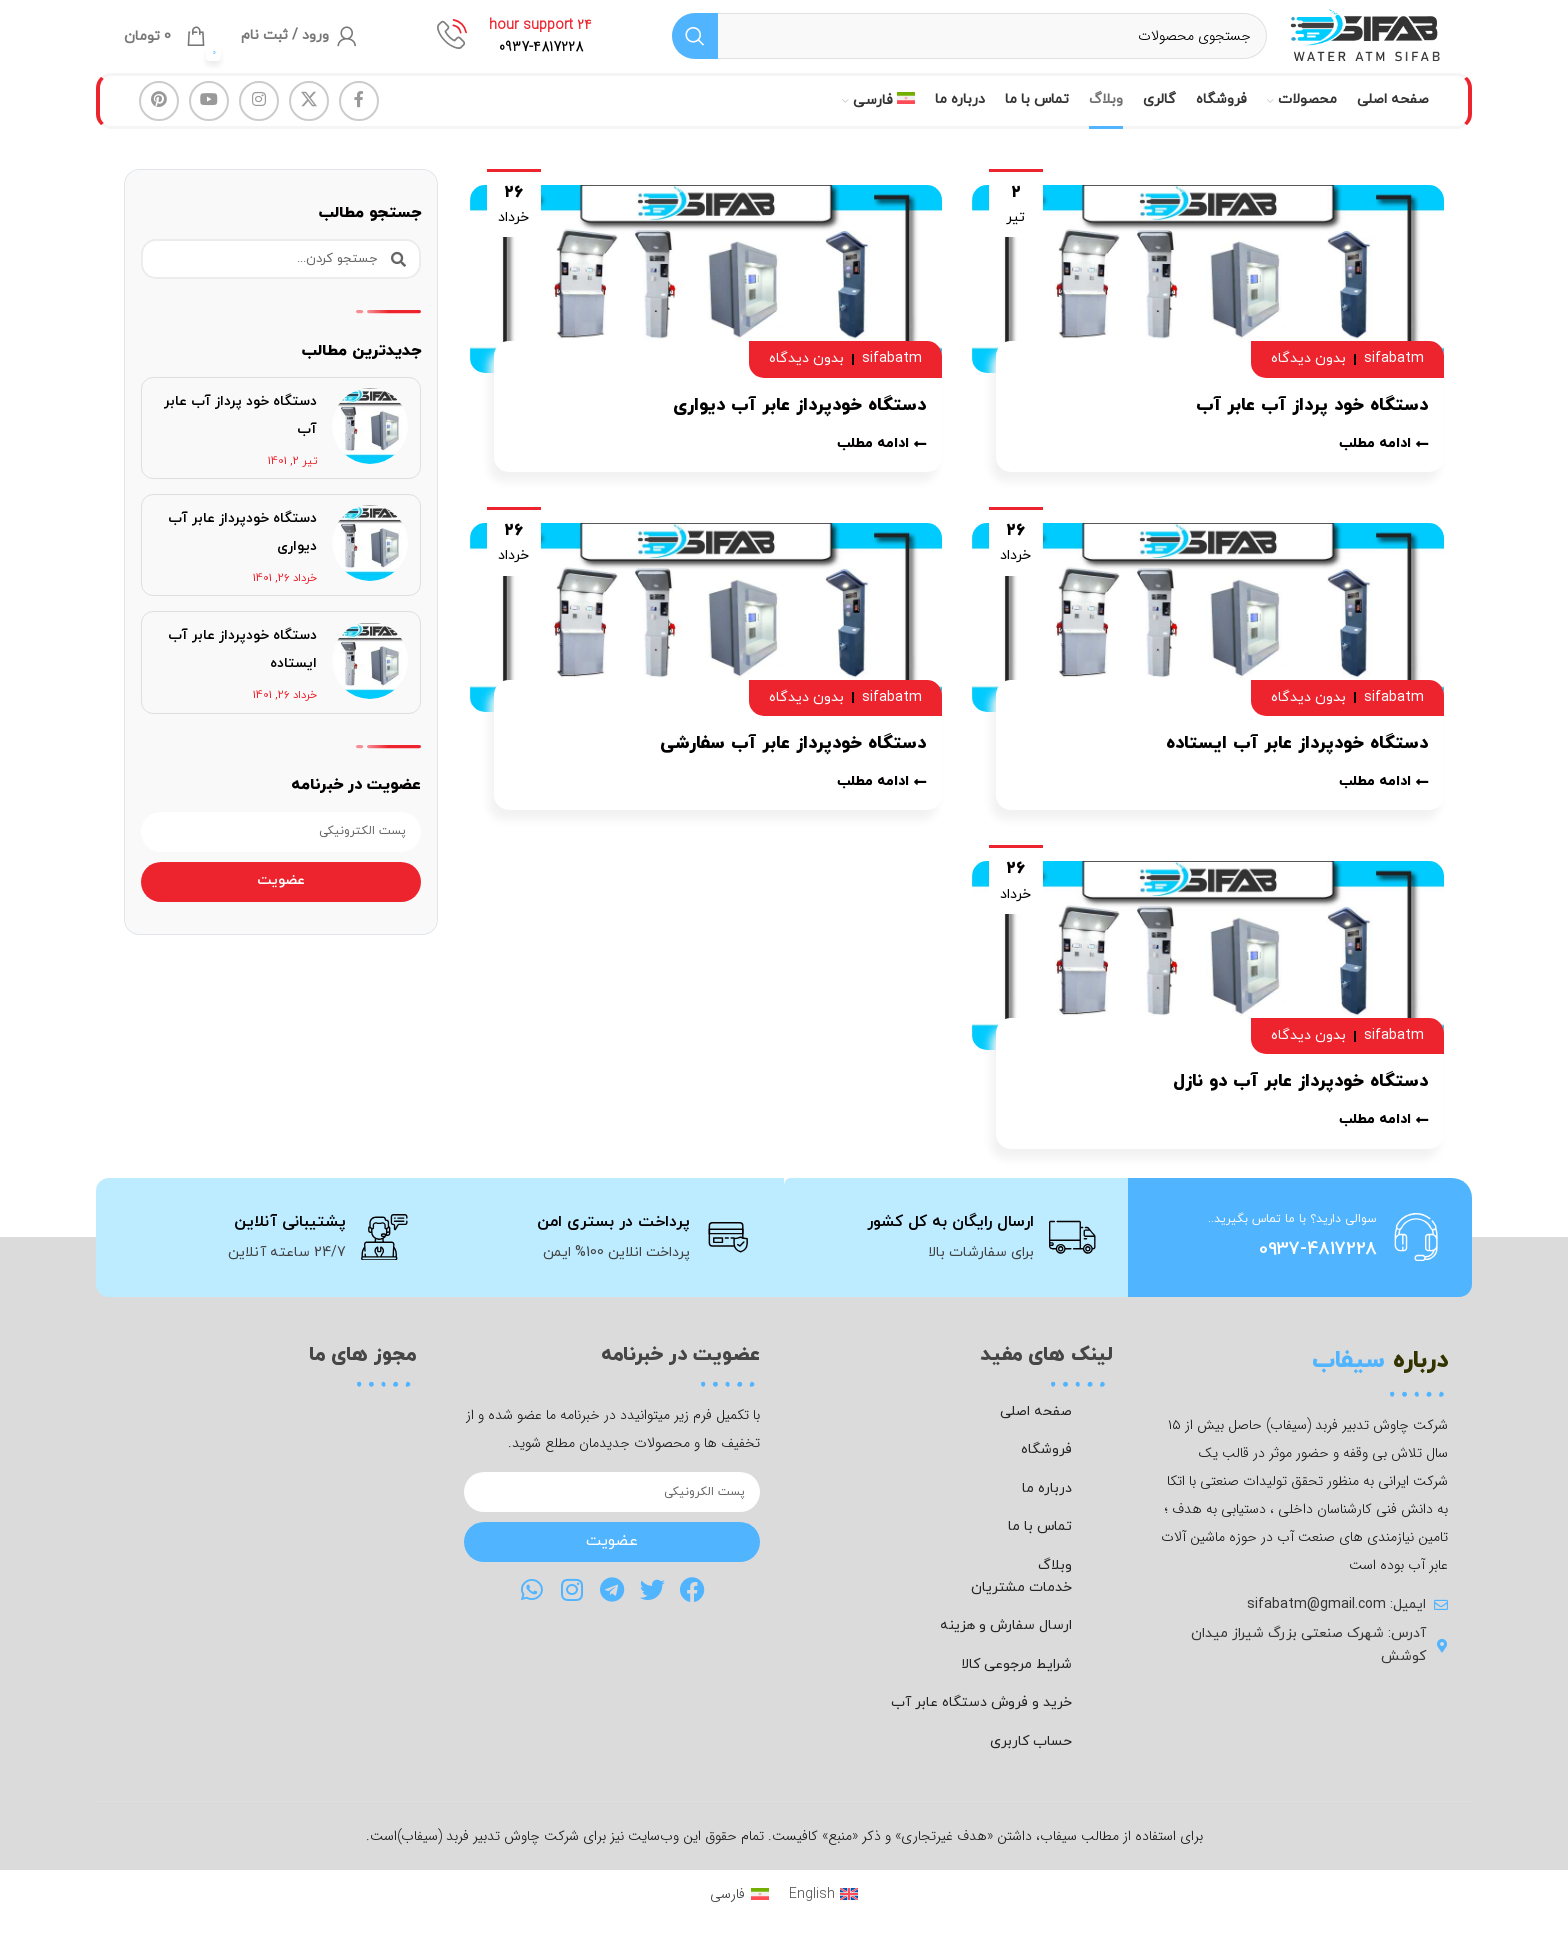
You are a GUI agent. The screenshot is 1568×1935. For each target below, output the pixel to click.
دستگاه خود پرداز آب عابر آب (1312, 422)
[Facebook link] (359, 118)
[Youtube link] (209, 118)
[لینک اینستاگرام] (259, 118)
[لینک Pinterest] (159, 118)
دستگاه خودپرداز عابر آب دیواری (799, 422)
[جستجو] (948, 45)
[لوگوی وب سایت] (1344, 44)
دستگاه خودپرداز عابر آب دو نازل (1300, 1099)
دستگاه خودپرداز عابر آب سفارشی (793, 760)
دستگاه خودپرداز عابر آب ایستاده (1297, 760)
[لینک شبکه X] (309, 118)
